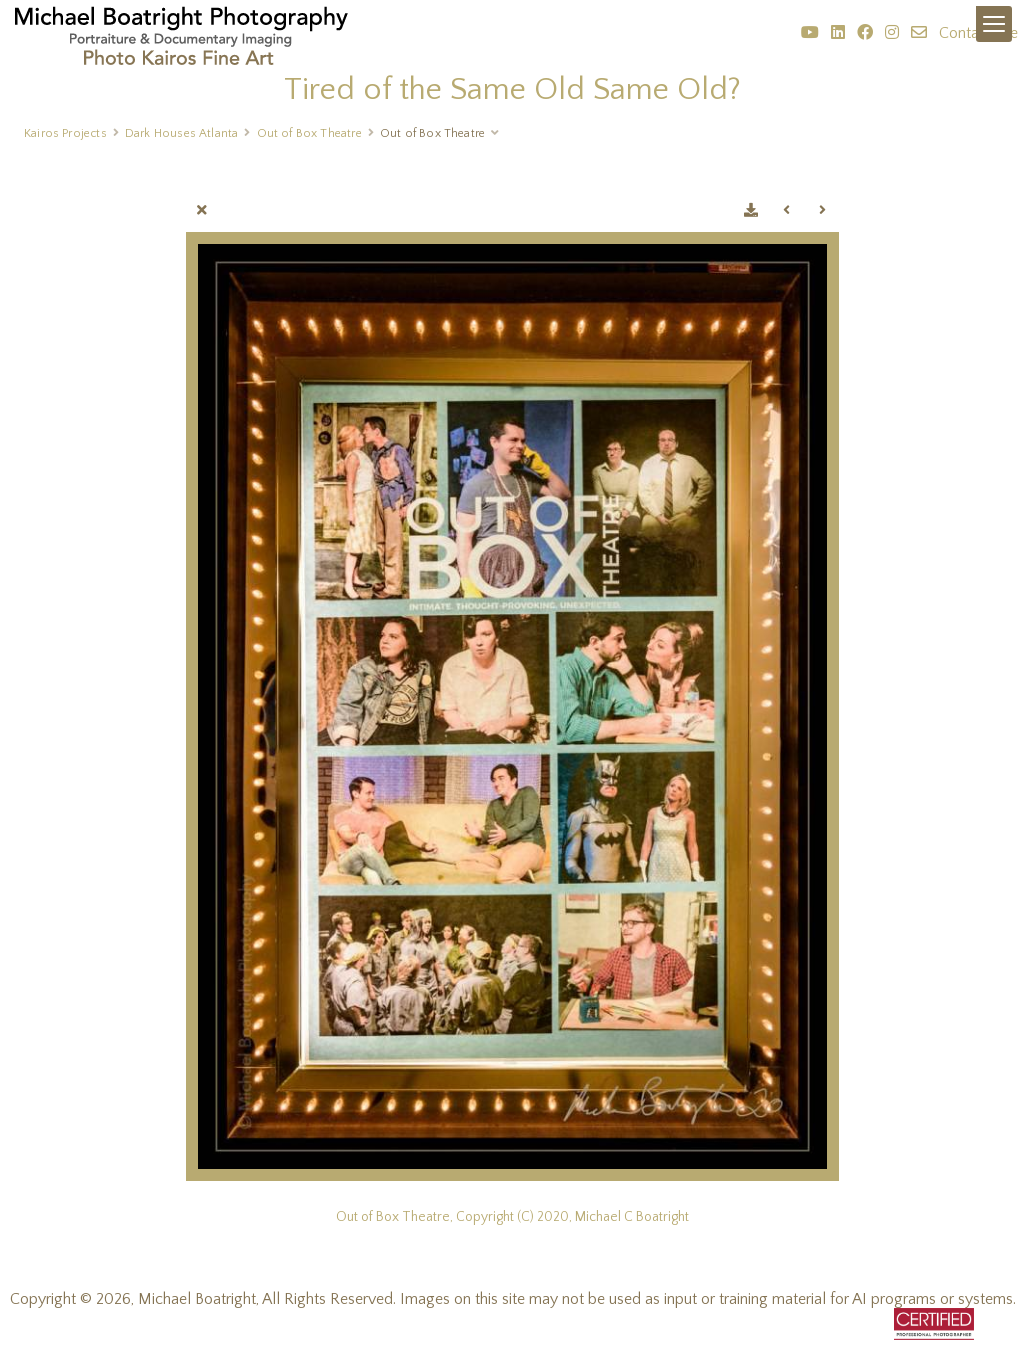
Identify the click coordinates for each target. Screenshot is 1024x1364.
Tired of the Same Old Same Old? (512, 89)
